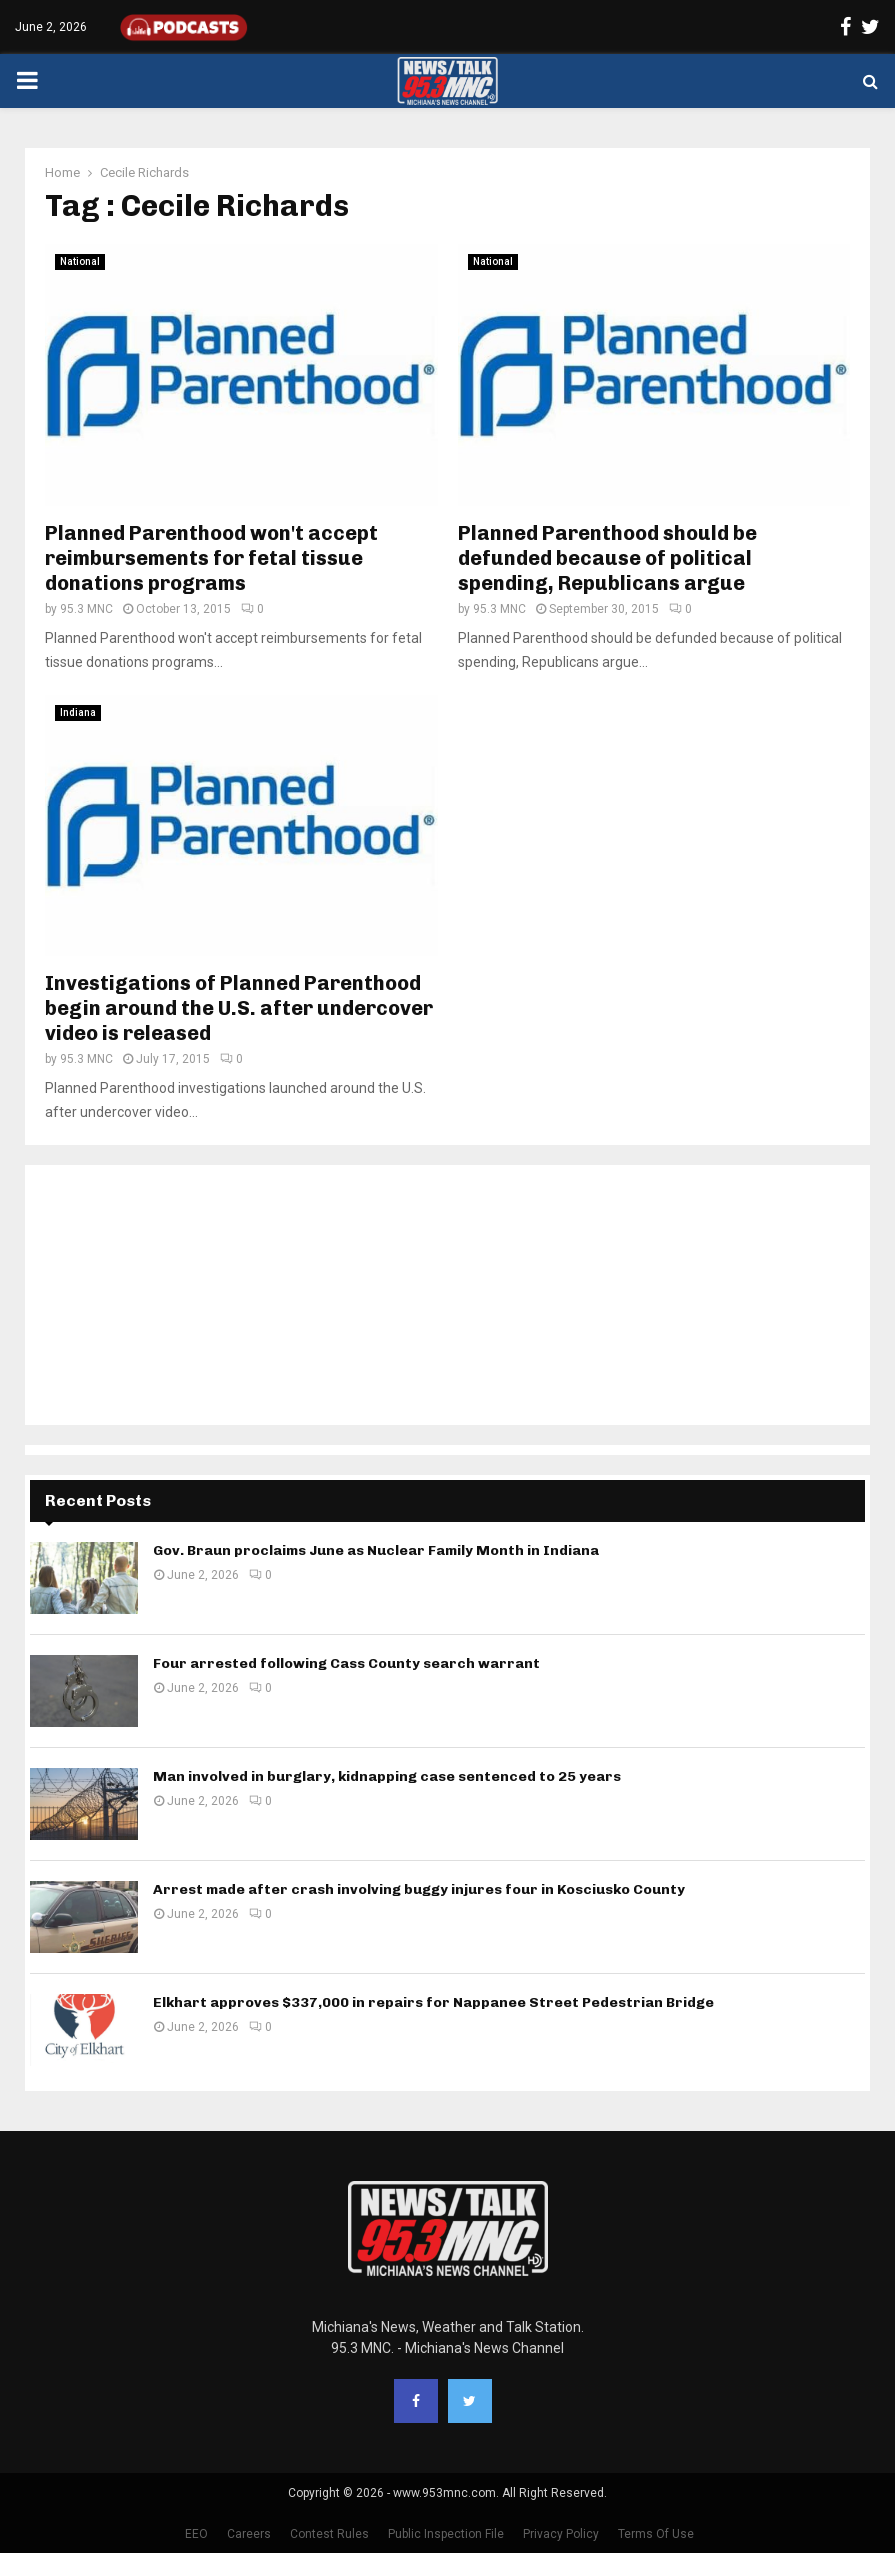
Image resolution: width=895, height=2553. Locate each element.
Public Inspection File (446, 2534)
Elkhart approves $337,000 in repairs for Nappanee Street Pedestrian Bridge (433, 2002)
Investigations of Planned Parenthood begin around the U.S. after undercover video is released (239, 1008)
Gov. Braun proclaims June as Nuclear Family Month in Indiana (376, 1550)
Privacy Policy (561, 2534)
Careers (249, 2534)
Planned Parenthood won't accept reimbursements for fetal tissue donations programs (211, 558)
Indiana (78, 712)
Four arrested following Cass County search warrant (346, 1663)
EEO (196, 2534)
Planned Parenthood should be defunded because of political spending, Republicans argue (607, 558)
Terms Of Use (656, 2534)
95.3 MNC (86, 609)
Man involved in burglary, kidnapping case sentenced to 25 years (387, 1776)
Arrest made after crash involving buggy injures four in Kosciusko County (419, 1889)
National (80, 261)
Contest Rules (329, 2534)
